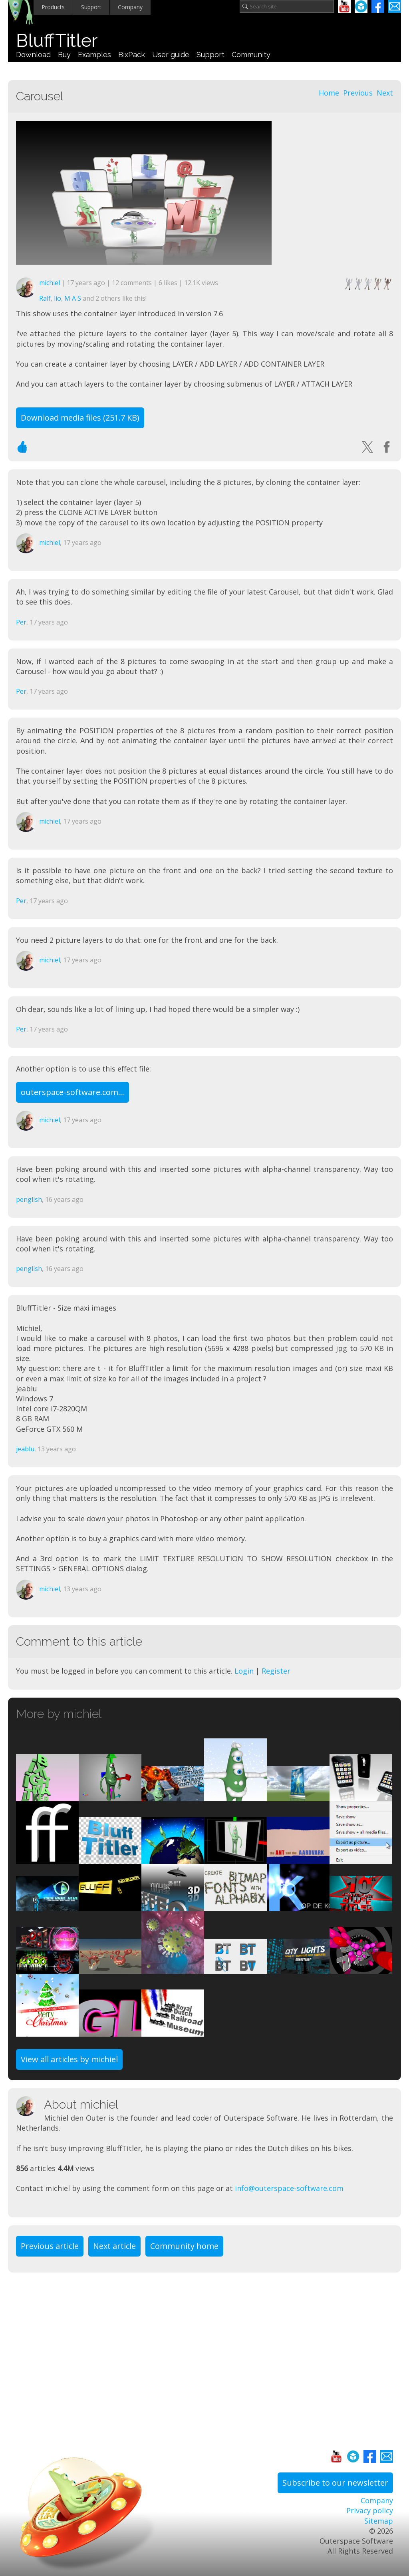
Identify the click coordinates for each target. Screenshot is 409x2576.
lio (57, 298)
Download (33, 54)
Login (244, 1671)
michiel (49, 282)
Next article (114, 2246)
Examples (94, 54)
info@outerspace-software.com (289, 2188)
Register (276, 1671)
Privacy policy (369, 2510)
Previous (358, 93)
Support (91, 7)
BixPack (131, 54)
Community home (184, 2246)
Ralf (45, 298)
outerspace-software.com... (72, 1092)
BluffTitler (56, 41)
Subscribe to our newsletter (335, 2482)
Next (385, 93)
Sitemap (378, 2521)
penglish (29, 1199)
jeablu (25, 1449)
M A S (72, 298)
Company (130, 7)
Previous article (50, 2246)
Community (251, 54)
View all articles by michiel (69, 2059)
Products (53, 7)
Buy (64, 54)
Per (21, 622)
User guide (170, 54)
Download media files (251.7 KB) (80, 417)
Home (329, 93)
